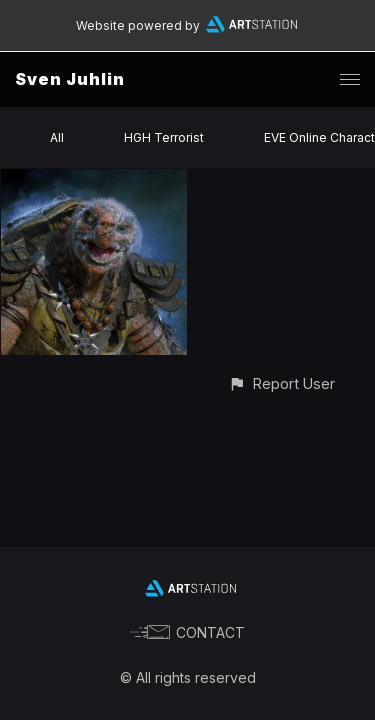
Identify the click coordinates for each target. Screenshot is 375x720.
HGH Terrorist (164, 137)
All (57, 137)
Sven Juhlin (70, 79)
